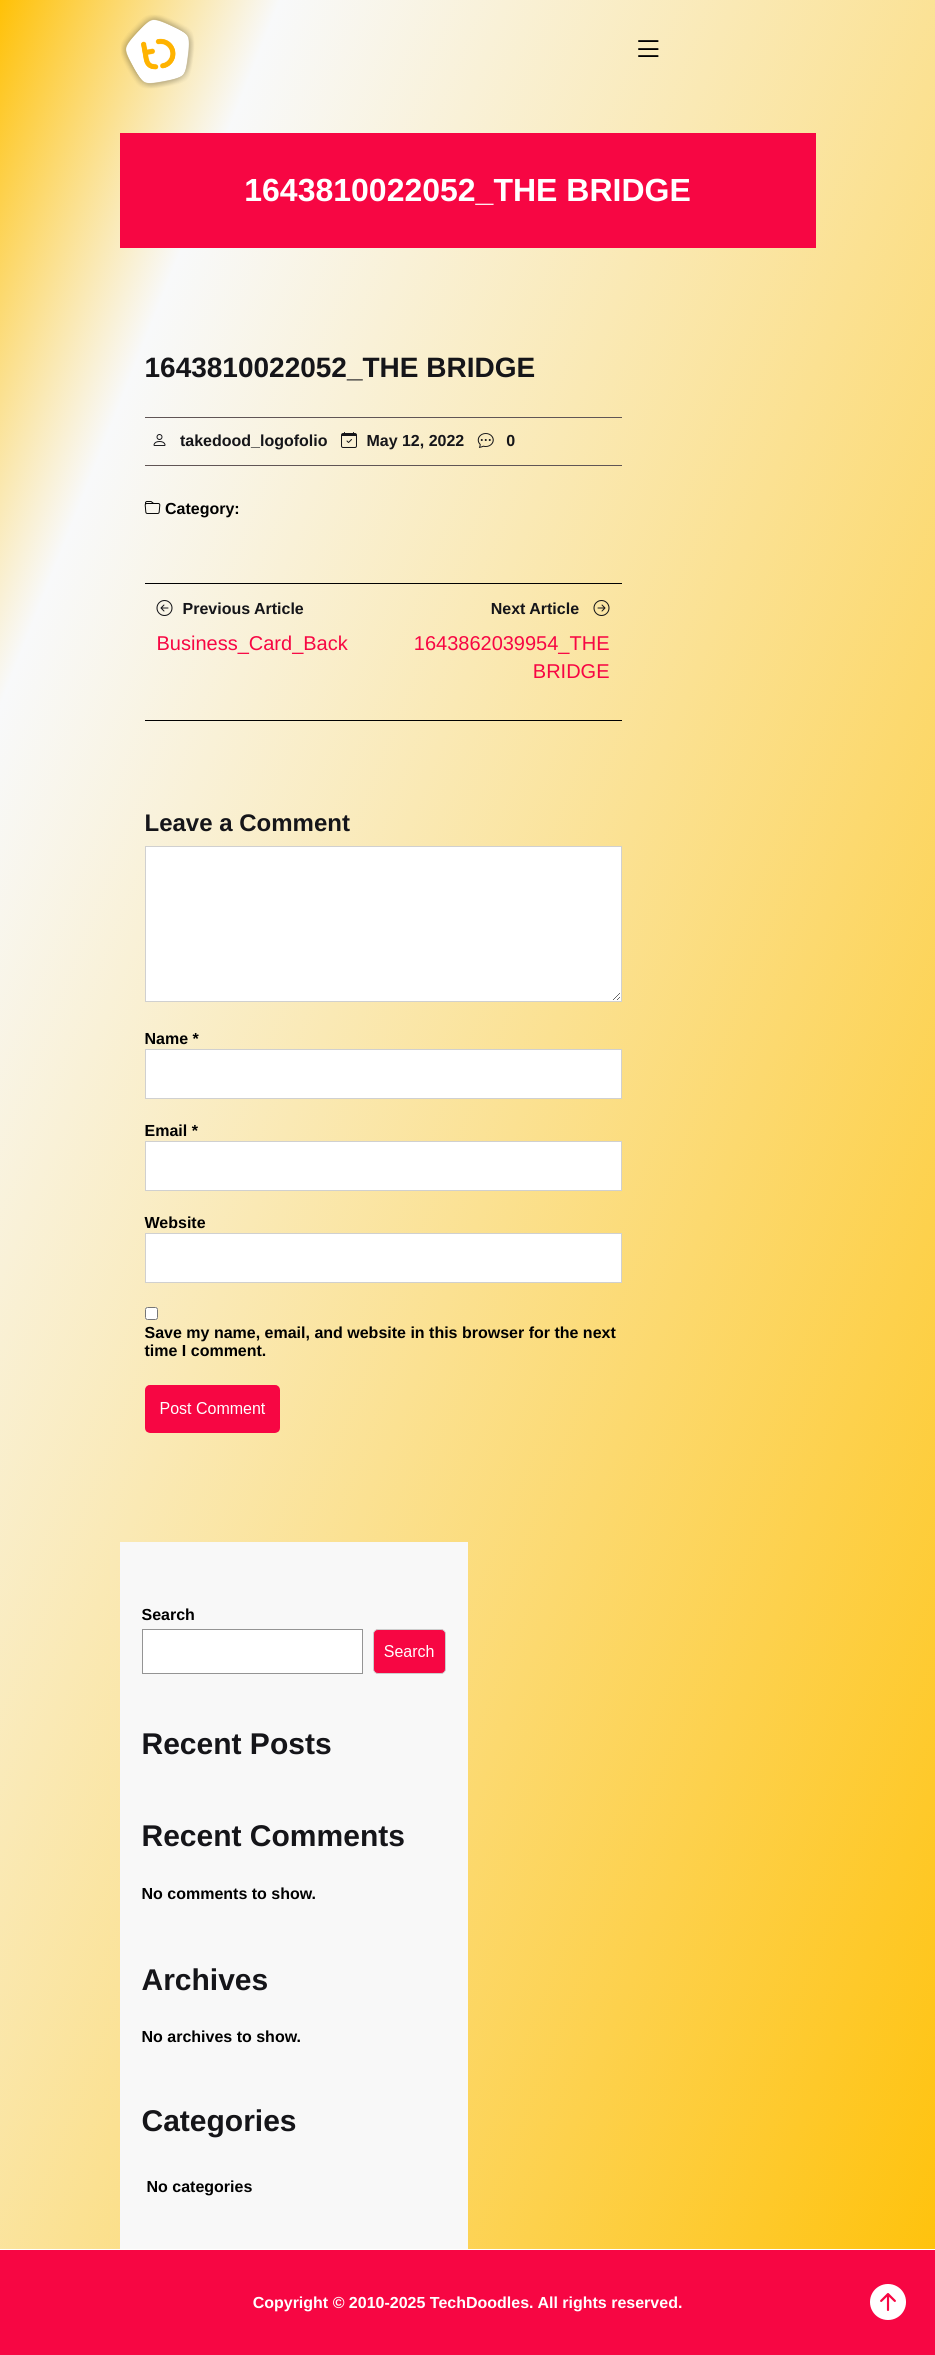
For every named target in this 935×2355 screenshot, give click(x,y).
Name (172, 1039)
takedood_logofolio (244, 441)
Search (168, 1615)
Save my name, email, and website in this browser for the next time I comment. (380, 1342)
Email (171, 1131)
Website (175, 1223)
